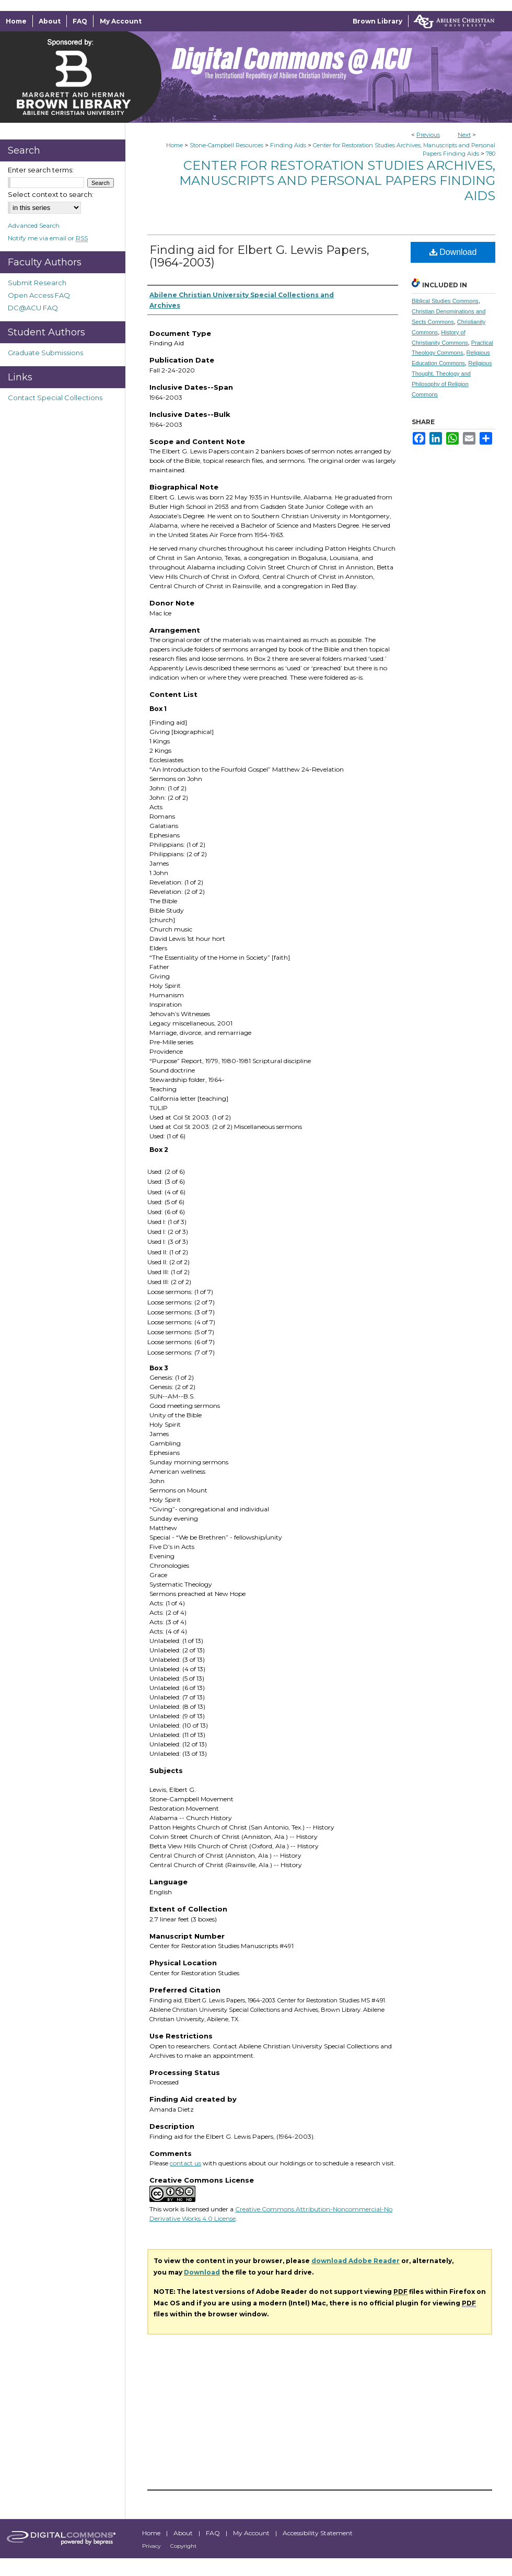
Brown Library (377, 21)
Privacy (152, 2546)
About (183, 2533)
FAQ (214, 2533)
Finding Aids (288, 145)
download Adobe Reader (355, 2261)
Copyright (183, 2546)
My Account (252, 2533)
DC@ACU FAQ (33, 308)
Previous (428, 134)
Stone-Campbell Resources (226, 145)
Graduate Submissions (45, 352)
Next (464, 134)
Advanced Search (34, 225)
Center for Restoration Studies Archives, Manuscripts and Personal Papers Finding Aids (337, 180)
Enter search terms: (41, 170)
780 (490, 153)
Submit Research (37, 282)
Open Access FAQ (39, 295)
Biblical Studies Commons (445, 301)
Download (453, 252)
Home (174, 145)
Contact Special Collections (55, 397)
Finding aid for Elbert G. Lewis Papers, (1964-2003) (259, 256)
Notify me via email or (48, 238)
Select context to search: (51, 194)
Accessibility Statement (318, 2533)
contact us (185, 2163)
